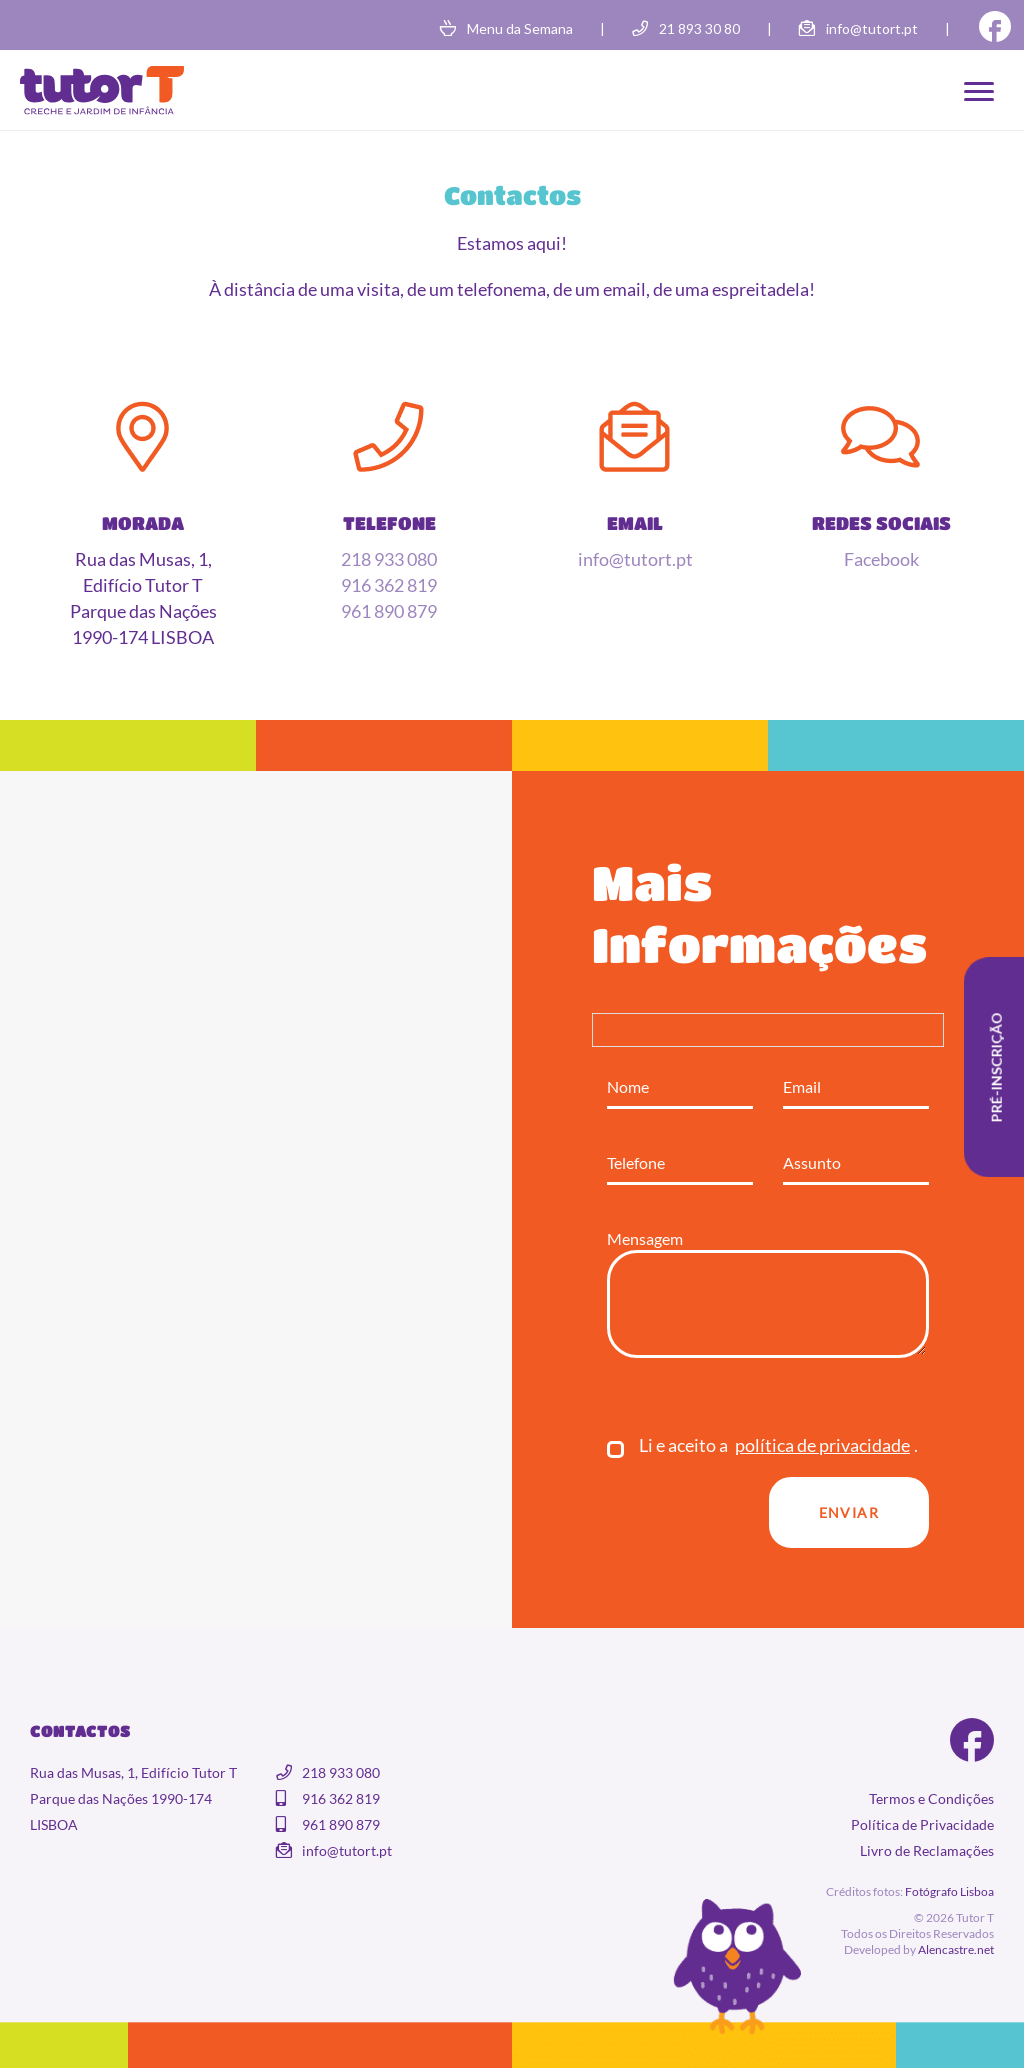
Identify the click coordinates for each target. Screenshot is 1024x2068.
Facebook (881, 559)
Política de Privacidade (922, 1824)
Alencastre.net (956, 1949)
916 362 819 (389, 585)
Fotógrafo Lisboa (949, 1891)
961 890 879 (389, 611)
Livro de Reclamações (927, 1850)
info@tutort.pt (872, 28)
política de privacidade (822, 1445)
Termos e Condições (931, 1798)
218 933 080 (389, 559)
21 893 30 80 (699, 28)
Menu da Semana (520, 28)
